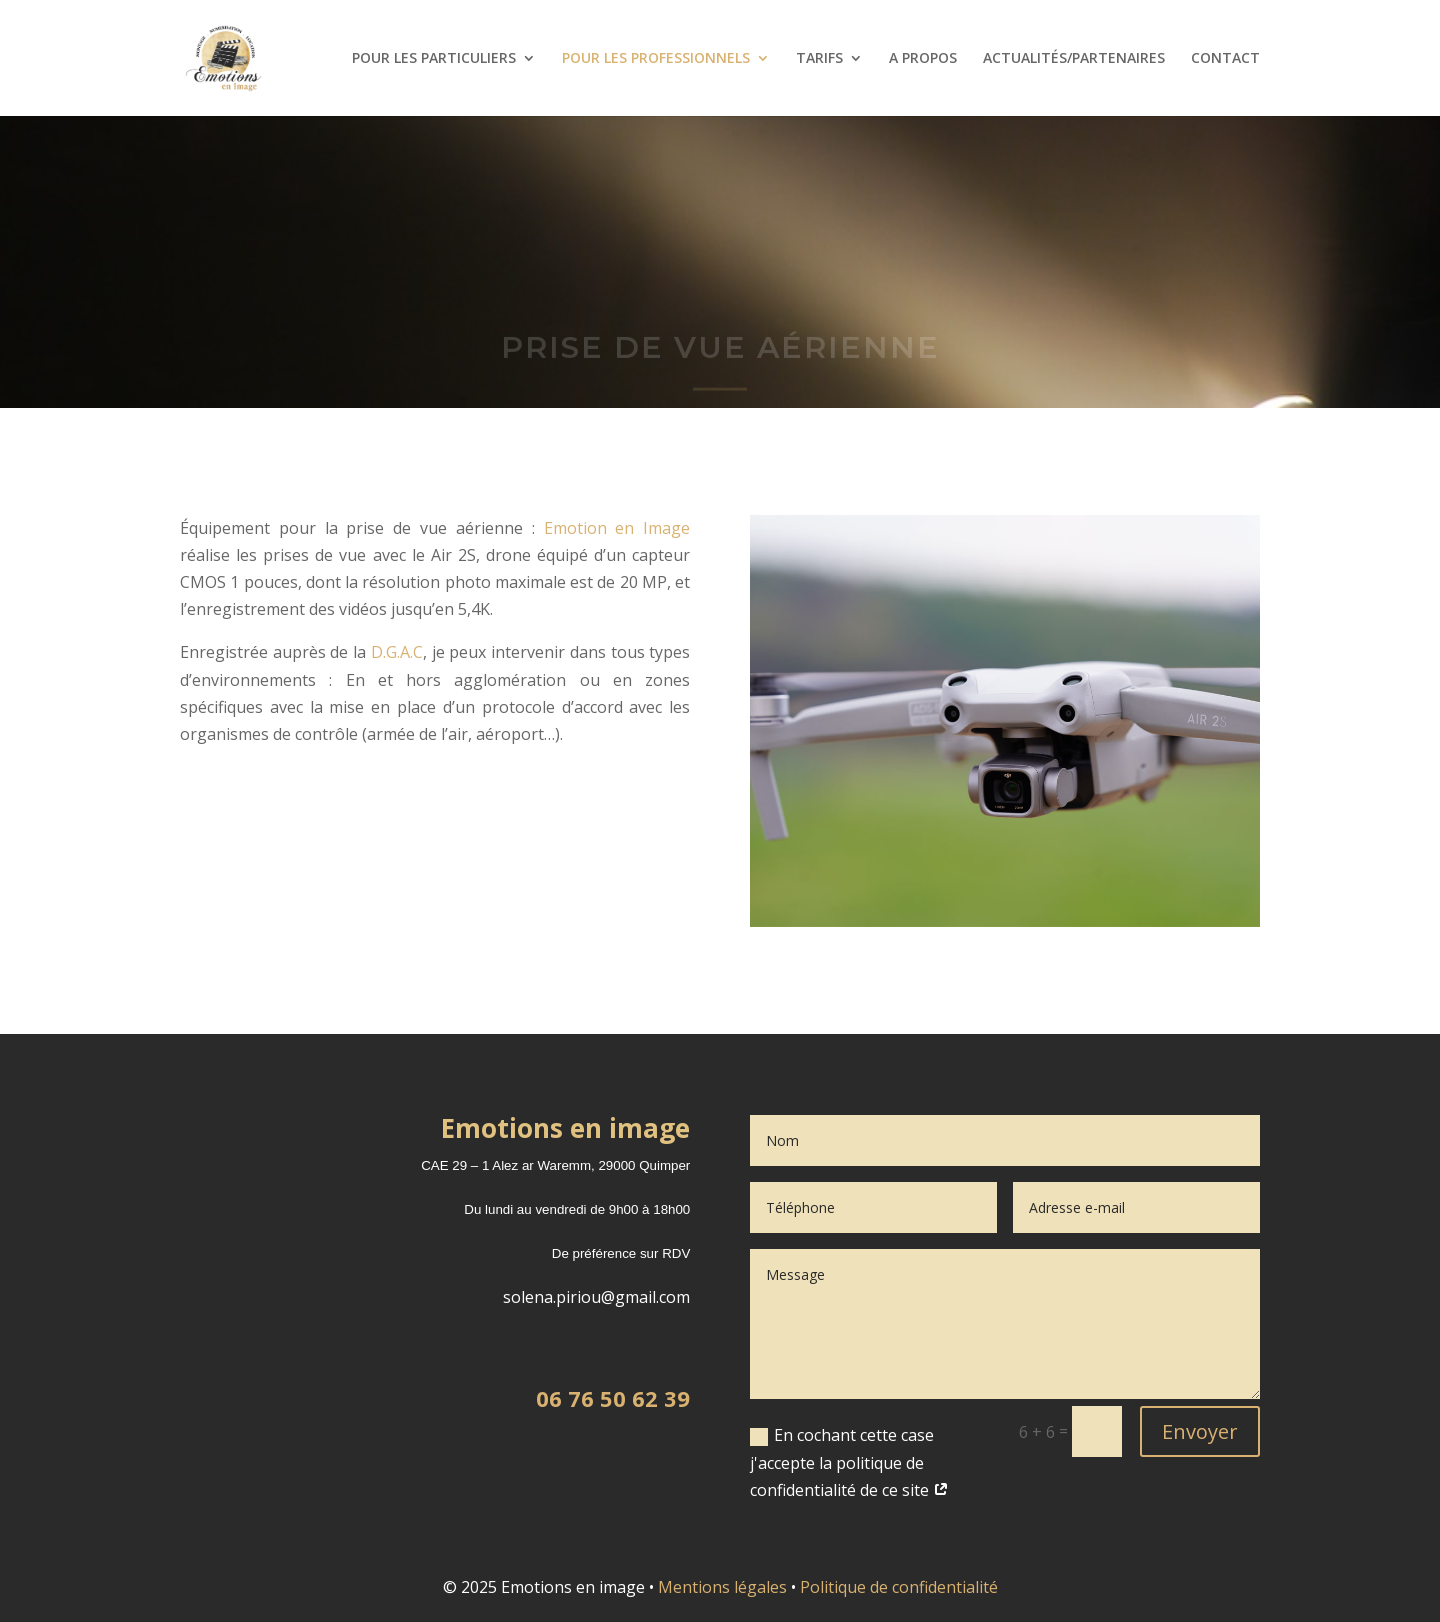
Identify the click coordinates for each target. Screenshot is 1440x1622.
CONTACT (1225, 59)
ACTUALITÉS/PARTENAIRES (1074, 59)
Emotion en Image (617, 528)
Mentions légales (722, 1587)
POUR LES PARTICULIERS (434, 59)
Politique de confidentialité (899, 1587)
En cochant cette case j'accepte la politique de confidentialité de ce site (849, 1462)
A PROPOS (923, 59)
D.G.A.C (397, 652)
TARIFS (819, 59)
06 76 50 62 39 (613, 1398)
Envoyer (1200, 1431)
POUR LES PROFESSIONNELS (656, 59)
